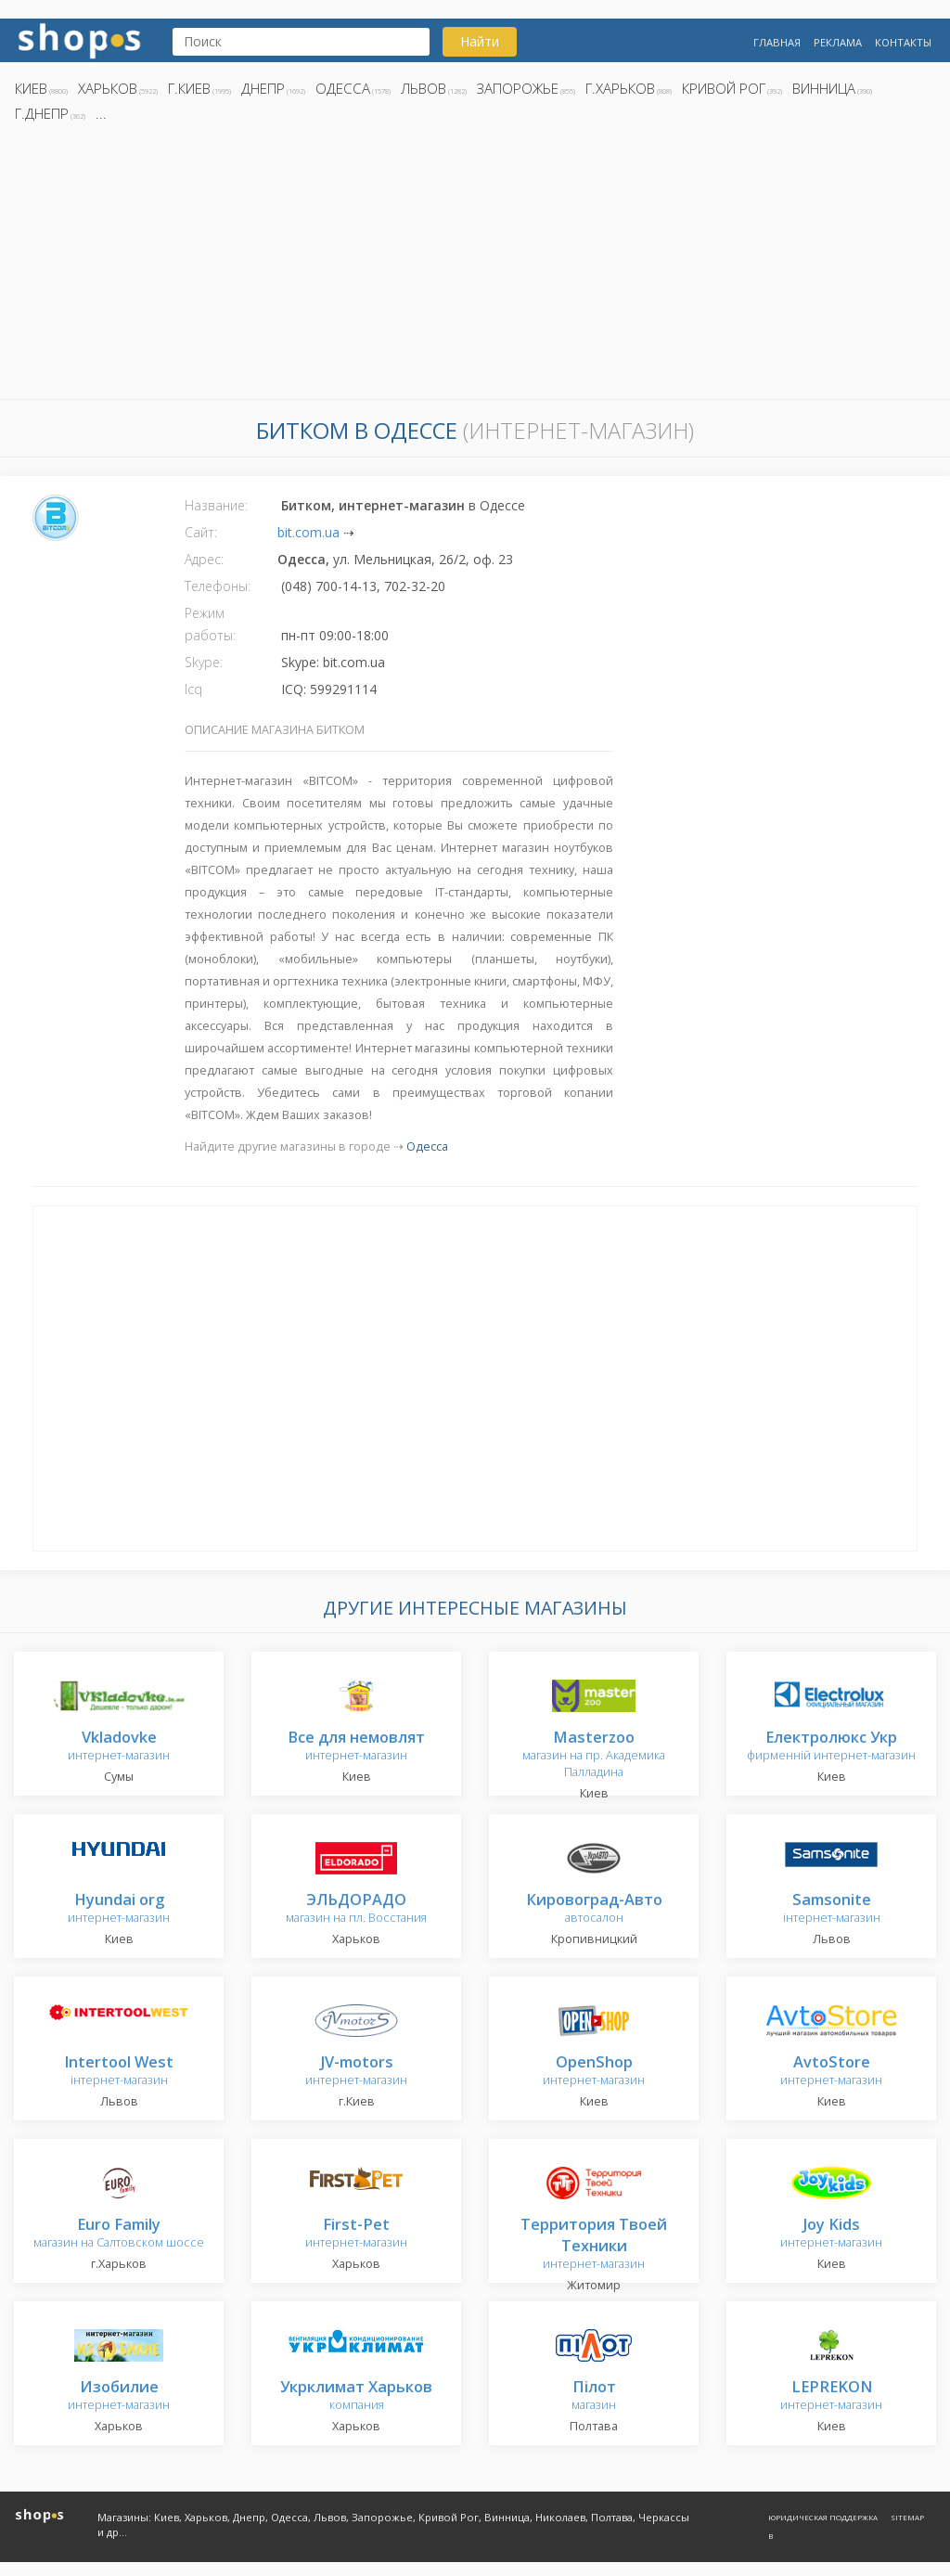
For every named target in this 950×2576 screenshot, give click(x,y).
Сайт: (201, 532)
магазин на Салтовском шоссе (118, 2234)
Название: (216, 505)
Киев (31, 88)
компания (356, 2396)
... (101, 113)
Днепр (263, 88)
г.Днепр (42, 113)
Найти (479, 41)
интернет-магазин (119, 1747)
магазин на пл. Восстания (356, 1909)
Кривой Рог (723, 88)
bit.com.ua (308, 532)
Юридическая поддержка (823, 2517)
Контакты (903, 42)
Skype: (204, 662)
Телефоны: (217, 586)
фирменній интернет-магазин (831, 1747)
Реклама (838, 42)
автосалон (594, 1909)
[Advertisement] (475, 266)
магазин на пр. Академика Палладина (593, 1755)
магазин (593, 2396)
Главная (777, 42)
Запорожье (517, 88)
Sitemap (907, 2517)
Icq (193, 689)
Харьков (107, 88)
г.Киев (189, 88)
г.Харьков (620, 88)
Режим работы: (210, 624)
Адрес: (204, 559)
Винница (823, 88)
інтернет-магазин (831, 1909)
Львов (423, 88)
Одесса (342, 88)
